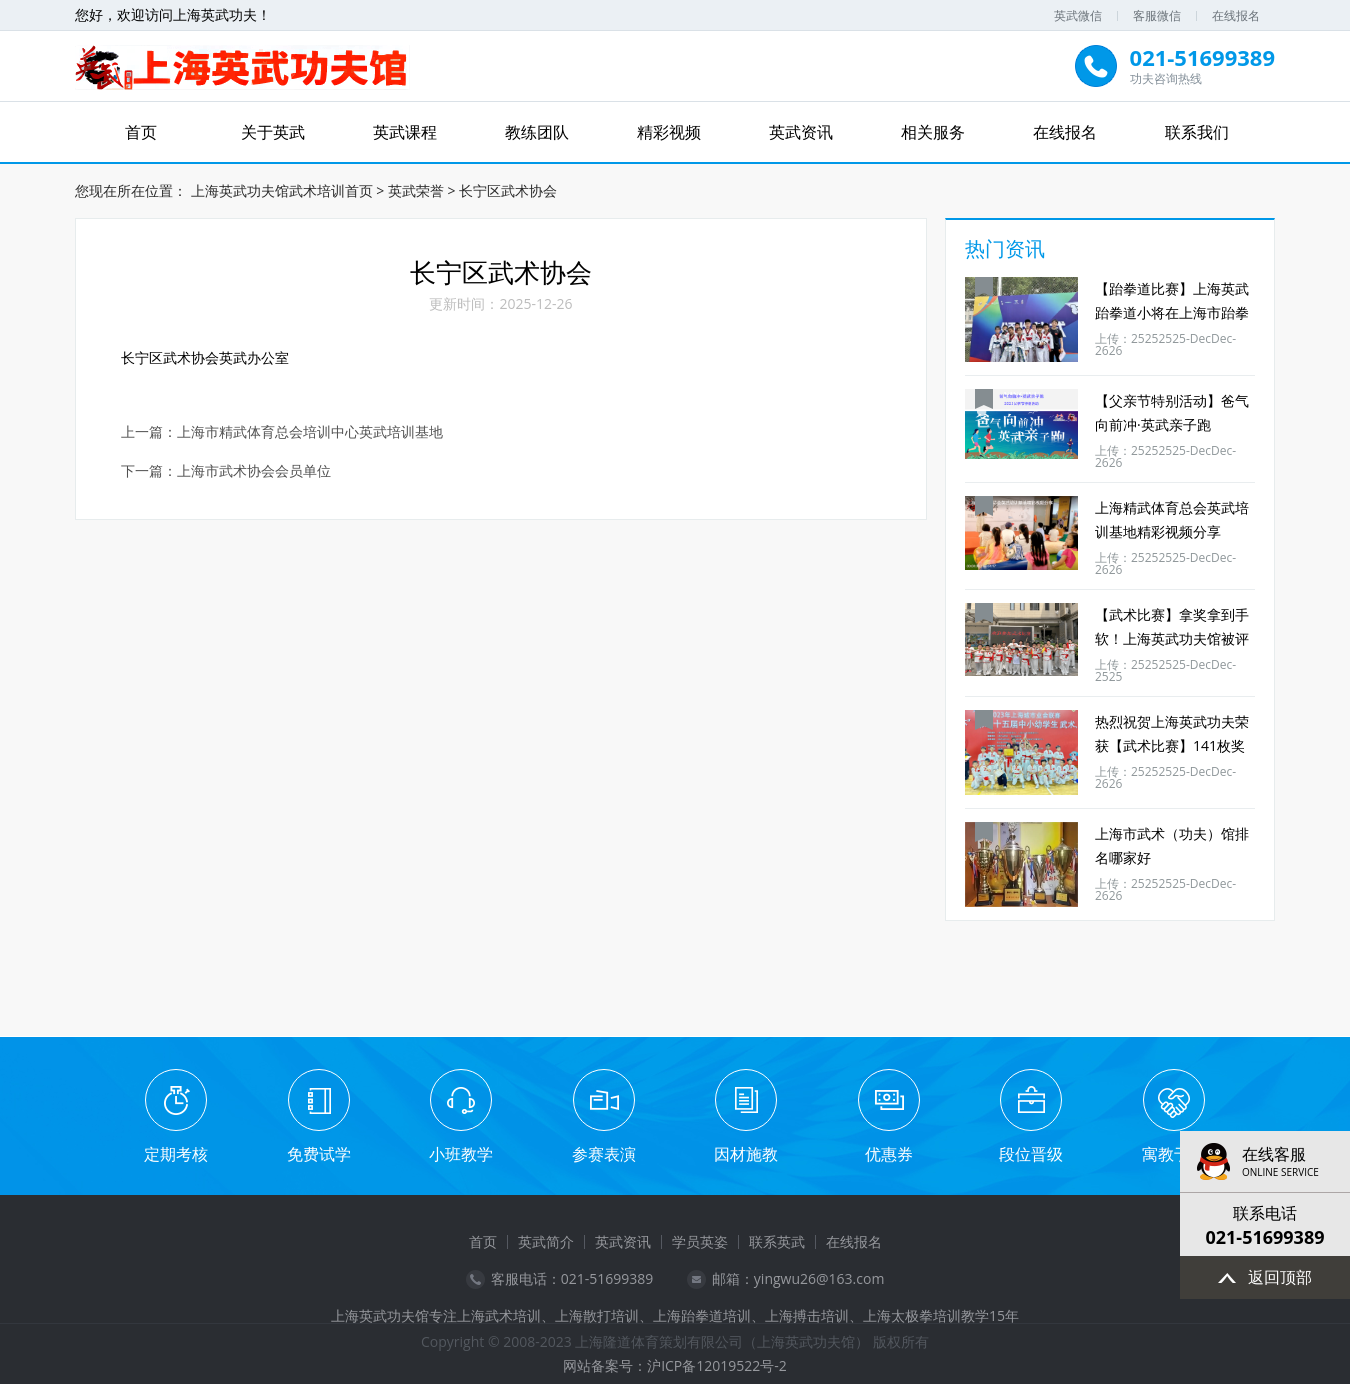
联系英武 (777, 1241)
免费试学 (319, 1154)
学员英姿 (700, 1241)
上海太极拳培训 (912, 1315)
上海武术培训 (499, 1315)
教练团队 (537, 132)
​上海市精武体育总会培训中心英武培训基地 (310, 432)
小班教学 (461, 1154)
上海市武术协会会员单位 (254, 471)
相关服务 (933, 132)
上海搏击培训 (807, 1315)
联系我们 (1197, 132)
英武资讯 (801, 132)
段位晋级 (1031, 1154)
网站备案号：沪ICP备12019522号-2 (675, 1365)
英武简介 (546, 1241)
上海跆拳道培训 (702, 1315)
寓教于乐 (1174, 1154)
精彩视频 (669, 132)
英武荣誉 (416, 190)
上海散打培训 (597, 1315)
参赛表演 (604, 1154)
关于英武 (273, 132)
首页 (141, 132)
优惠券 (889, 1154)
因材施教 (746, 1154)
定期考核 (176, 1154)
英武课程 (405, 132)
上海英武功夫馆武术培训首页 (282, 190)
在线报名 (1236, 15)
